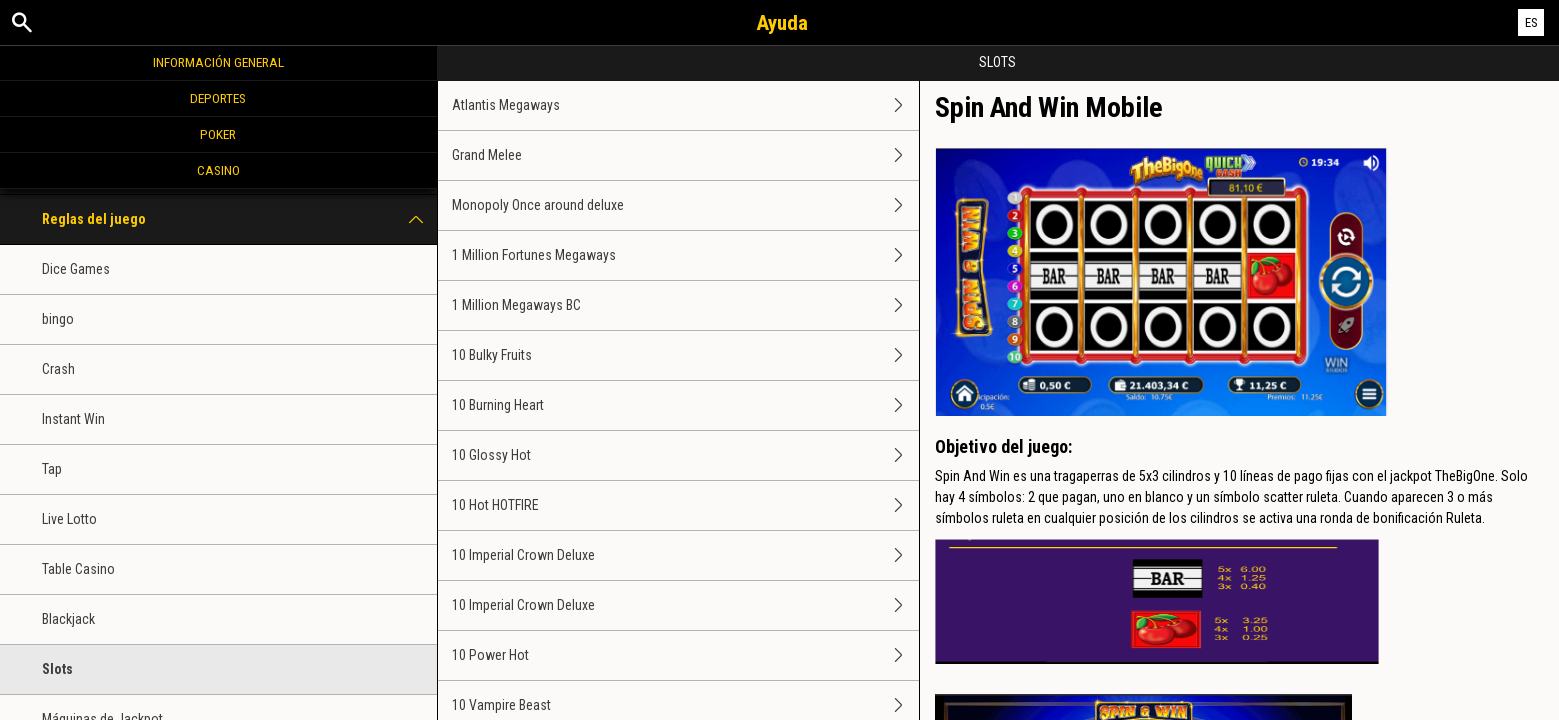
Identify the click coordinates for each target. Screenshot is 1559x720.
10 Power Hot (685, 655)
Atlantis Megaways (685, 105)
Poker (218, 134)
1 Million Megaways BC (685, 305)
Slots (57, 669)
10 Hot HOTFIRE (685, 505)
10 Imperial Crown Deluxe (685, 555)
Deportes (218, 98)
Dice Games (76, 269)
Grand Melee (685, 155)
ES (1531, 22)
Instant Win (73, 419)
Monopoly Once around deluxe (685, 205)
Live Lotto (69, 519)
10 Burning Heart (685, 405)
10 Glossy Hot (685, 455)
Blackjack (68, 619)
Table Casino (78, 569)
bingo (58, 319)
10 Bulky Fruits (685, 355)
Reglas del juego (239, 219)
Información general (218, 62)
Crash (58, 369)
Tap (52, 469)
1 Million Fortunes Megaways (685, 255)
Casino (218, 170)
